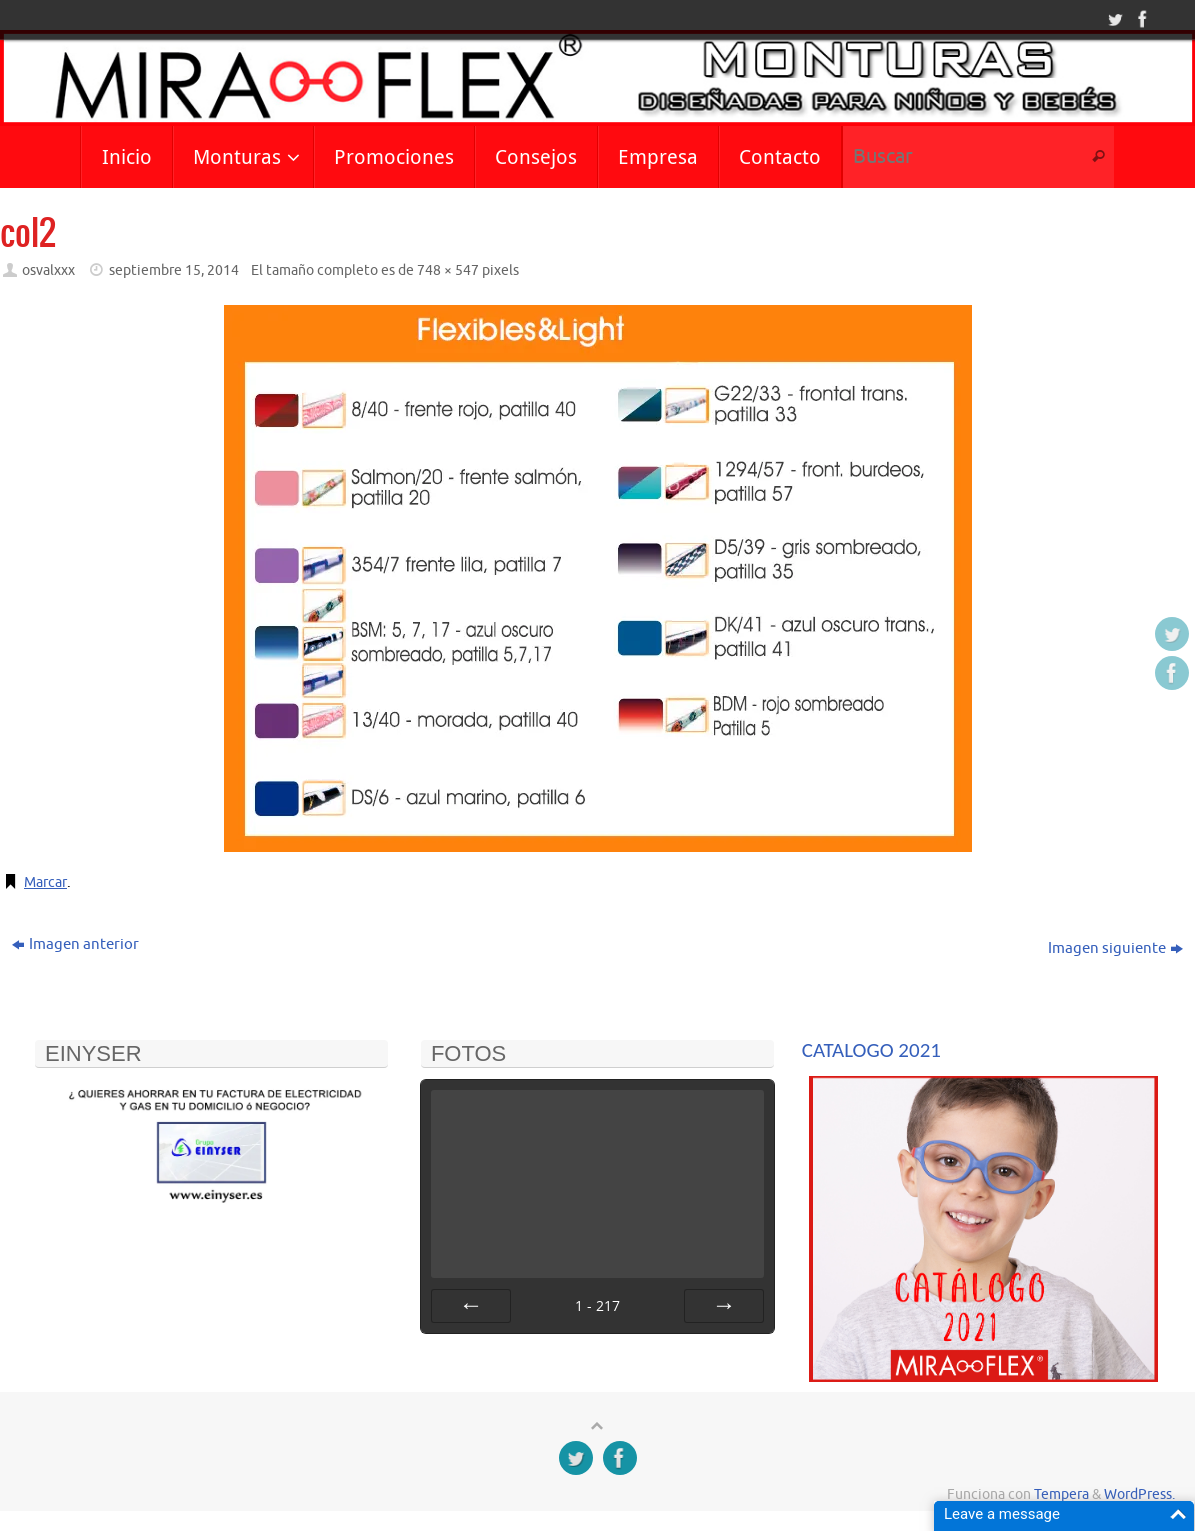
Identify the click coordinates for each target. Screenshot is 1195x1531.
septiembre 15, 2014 (174, 270)
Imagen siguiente (1115, 948)
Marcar (47, 882)
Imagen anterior (75, 944)
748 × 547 (448, 270)
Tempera (1061, 1494)
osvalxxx (48, 270)
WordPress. (1139, 1494)
